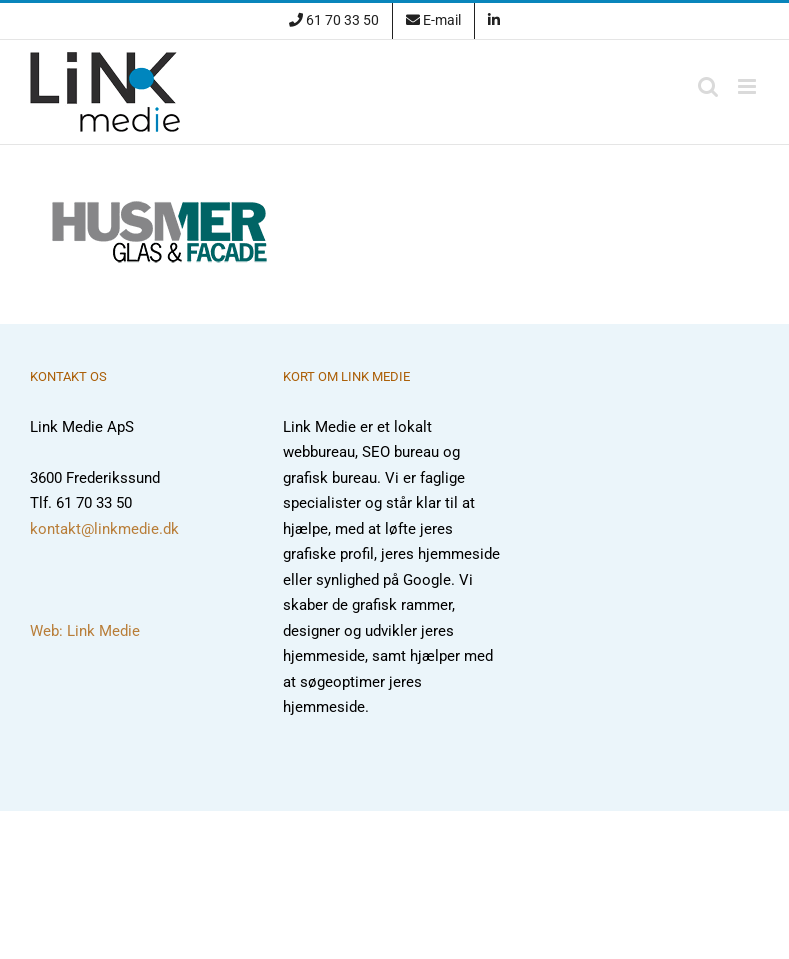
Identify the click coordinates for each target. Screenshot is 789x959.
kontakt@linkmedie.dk (104, 529)
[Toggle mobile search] (708, 86)
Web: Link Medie (85, 631)
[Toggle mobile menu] (748, 86)
